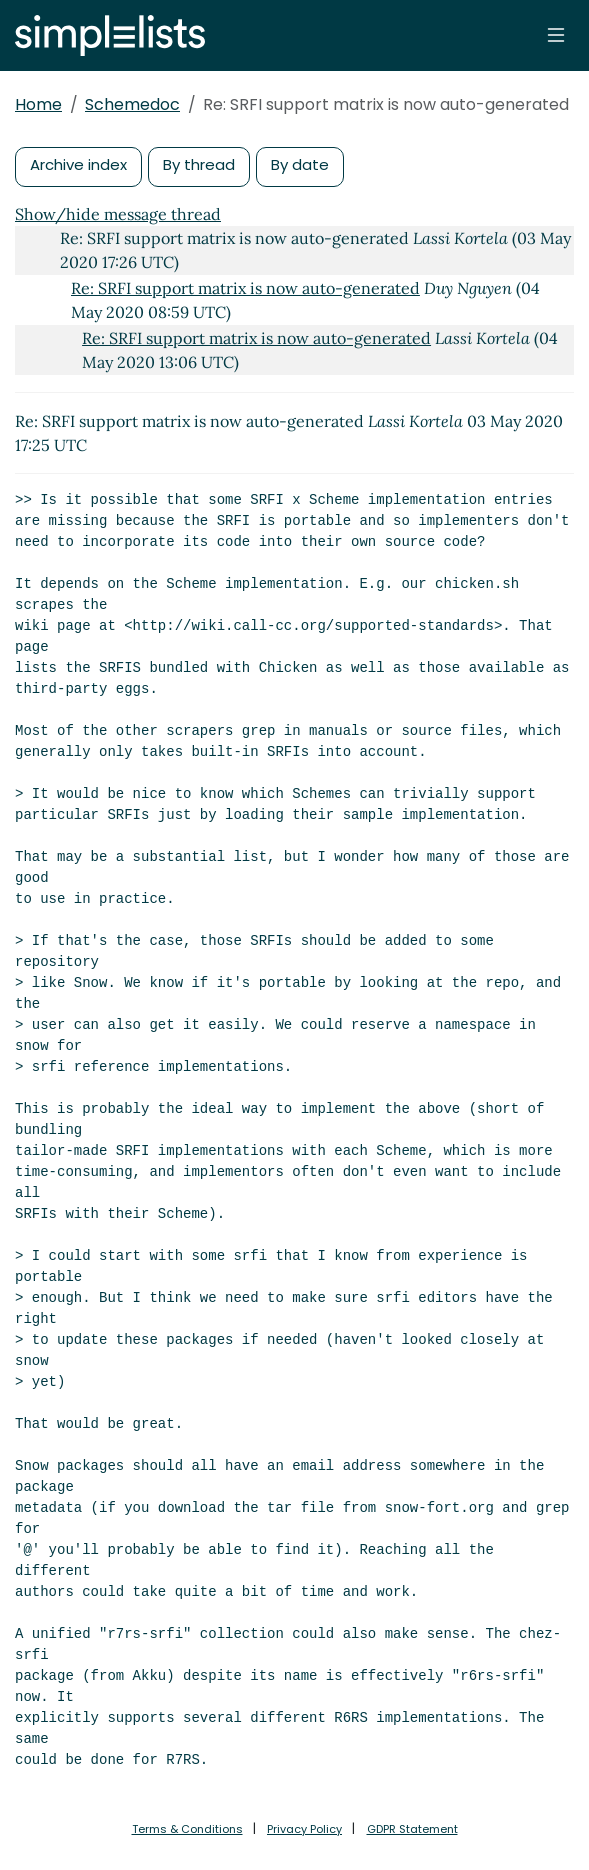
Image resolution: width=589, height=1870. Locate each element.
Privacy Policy (304, 1829)
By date (300, 164)
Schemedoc (132, 104)
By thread (199, 164)
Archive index (78, 164)
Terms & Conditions (187, 1829)
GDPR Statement (412, 1829)
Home (38, 104)
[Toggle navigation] (556, 35)
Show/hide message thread (118, 214)
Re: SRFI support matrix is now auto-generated (245, 288)
